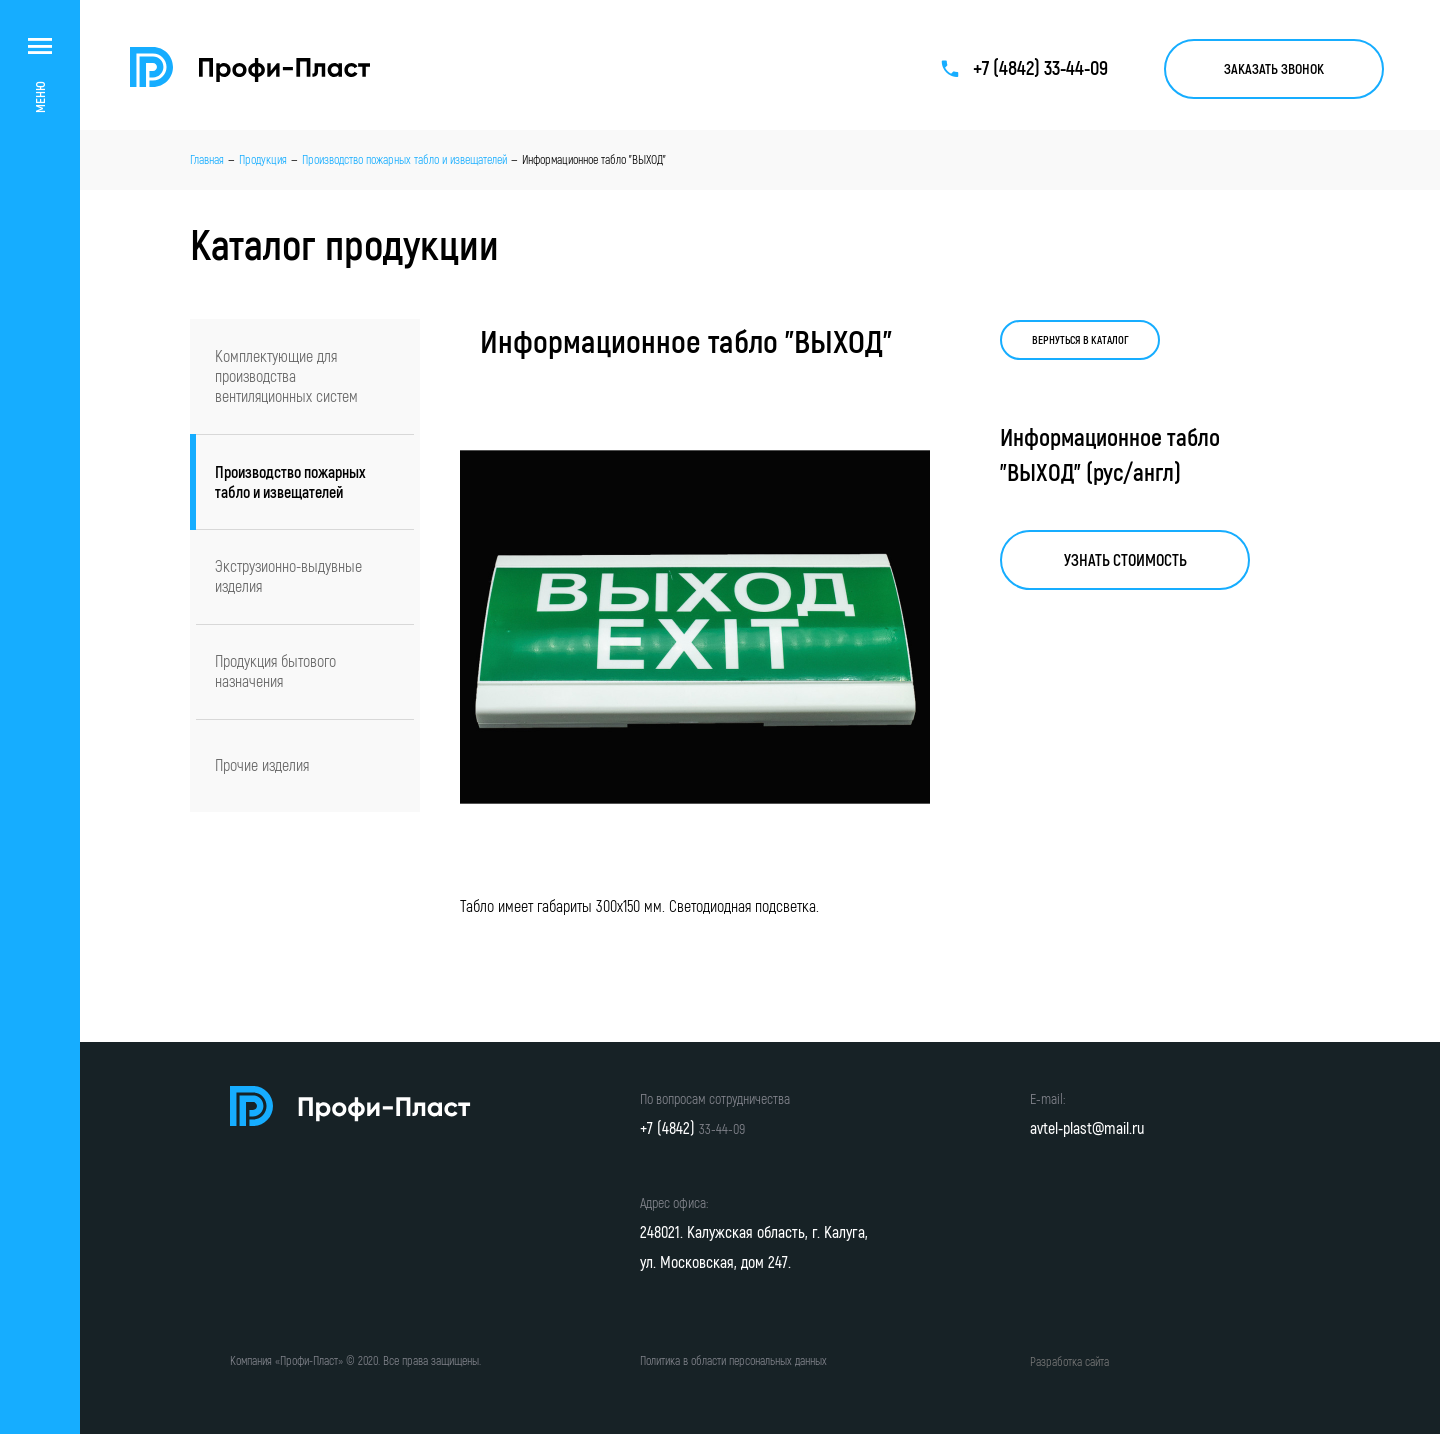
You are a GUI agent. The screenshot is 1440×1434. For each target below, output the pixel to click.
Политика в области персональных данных (733, 1360)
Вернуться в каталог (1080, 340)
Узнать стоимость (1125, 560)
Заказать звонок (1274, 69)
